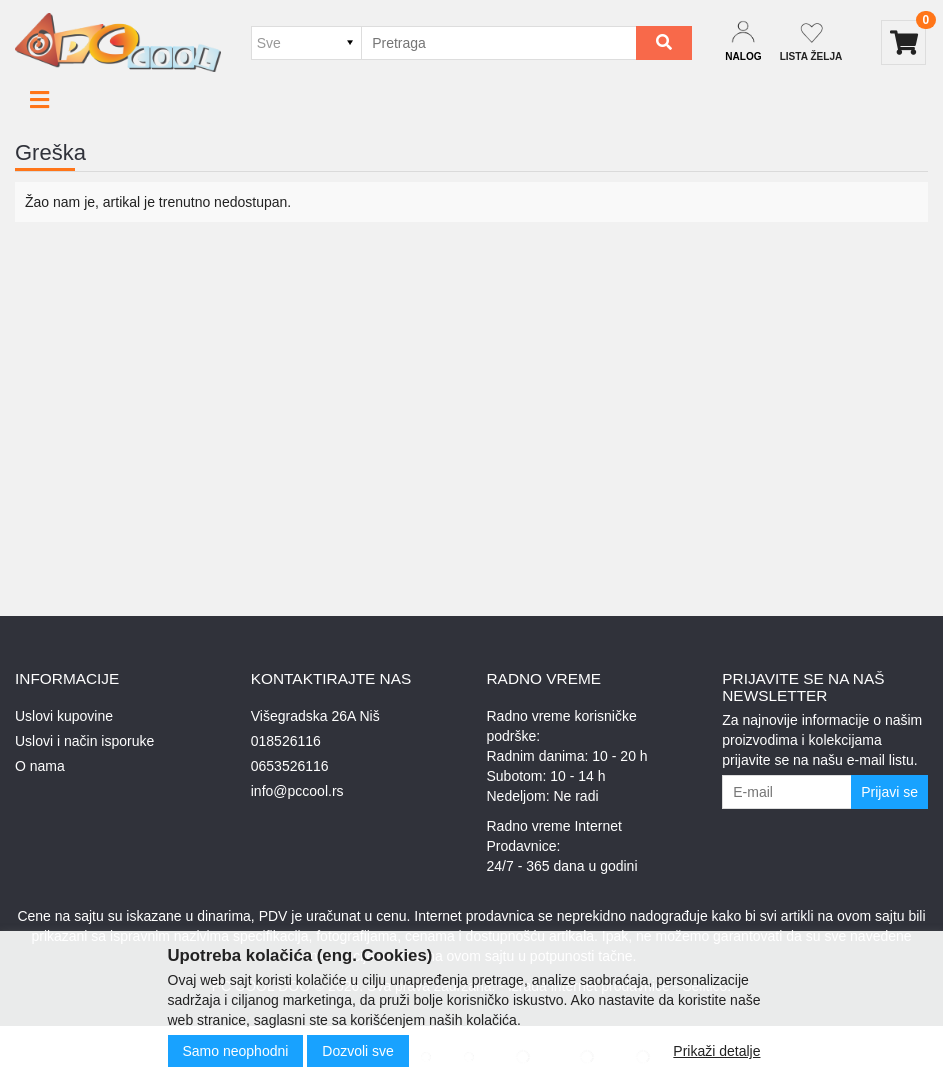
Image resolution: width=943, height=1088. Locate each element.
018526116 (286, 741)
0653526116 (290, 766)
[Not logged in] (811, 42)
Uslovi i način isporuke (84, 741)
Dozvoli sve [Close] (358, 1051)
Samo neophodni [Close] (236, 1051)
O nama (40, 766)
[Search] (664, 43)
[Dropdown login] (743, 42)
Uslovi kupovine (64, 716)
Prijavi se (889, 792)
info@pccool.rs (297, 791)
